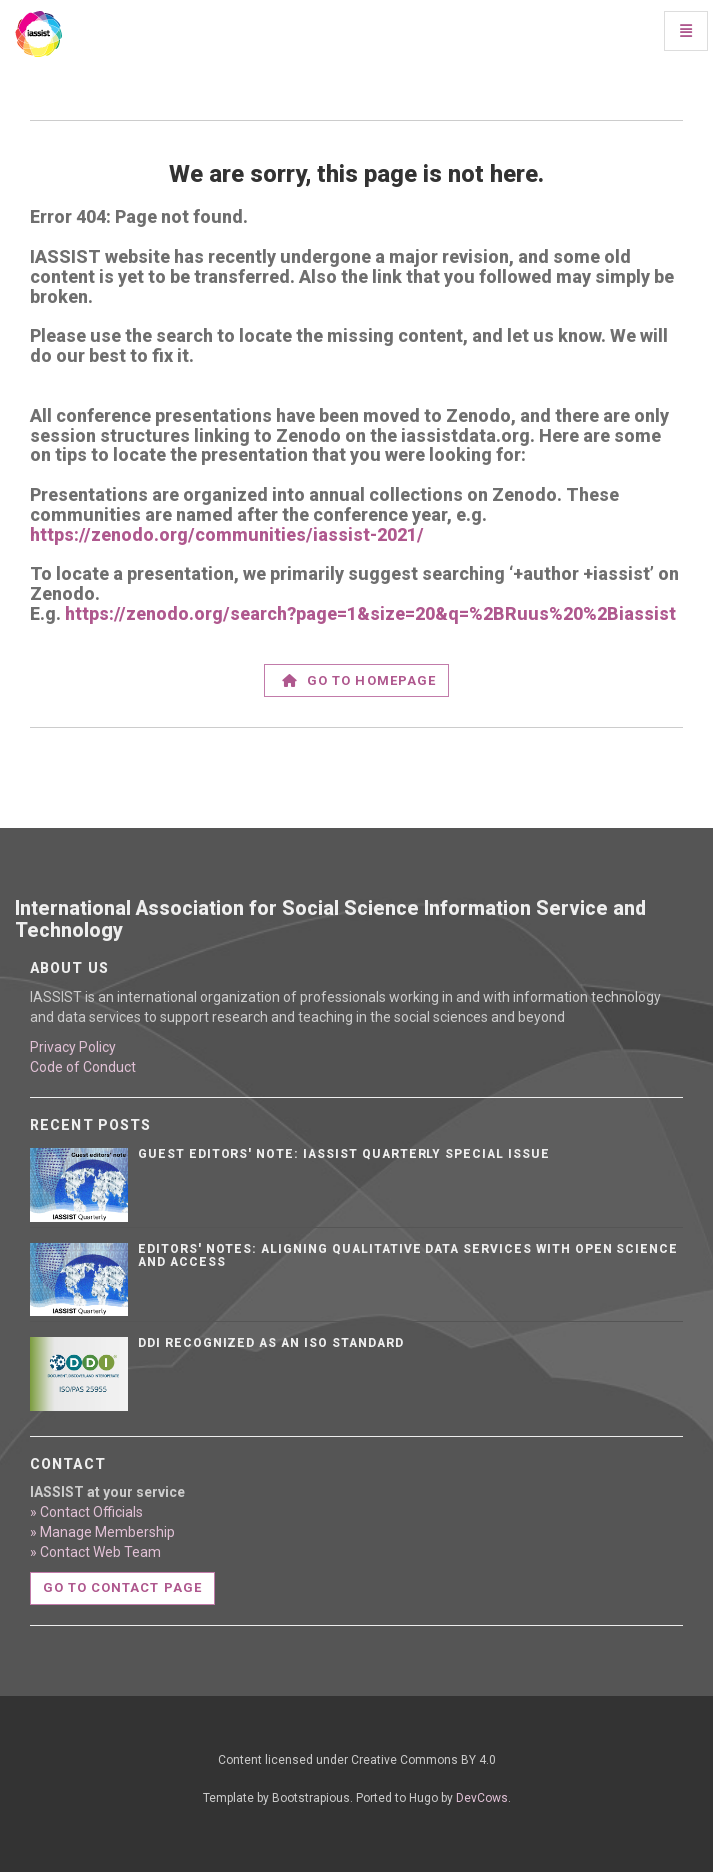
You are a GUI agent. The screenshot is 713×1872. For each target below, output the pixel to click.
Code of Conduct (83, 1067)
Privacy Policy (73, 1047)
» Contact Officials (86, 1512)
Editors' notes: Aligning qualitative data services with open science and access (408, 1255)
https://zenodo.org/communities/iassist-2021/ (227, 534)
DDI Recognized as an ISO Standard (271, 1343)
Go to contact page (122, 1587)
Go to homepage (359, 680)
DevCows (482, 1798)
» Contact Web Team (95, 1552)
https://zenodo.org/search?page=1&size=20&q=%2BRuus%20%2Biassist (370, 613)
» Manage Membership (102, 1532)
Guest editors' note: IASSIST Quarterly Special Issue (344, 1154)
